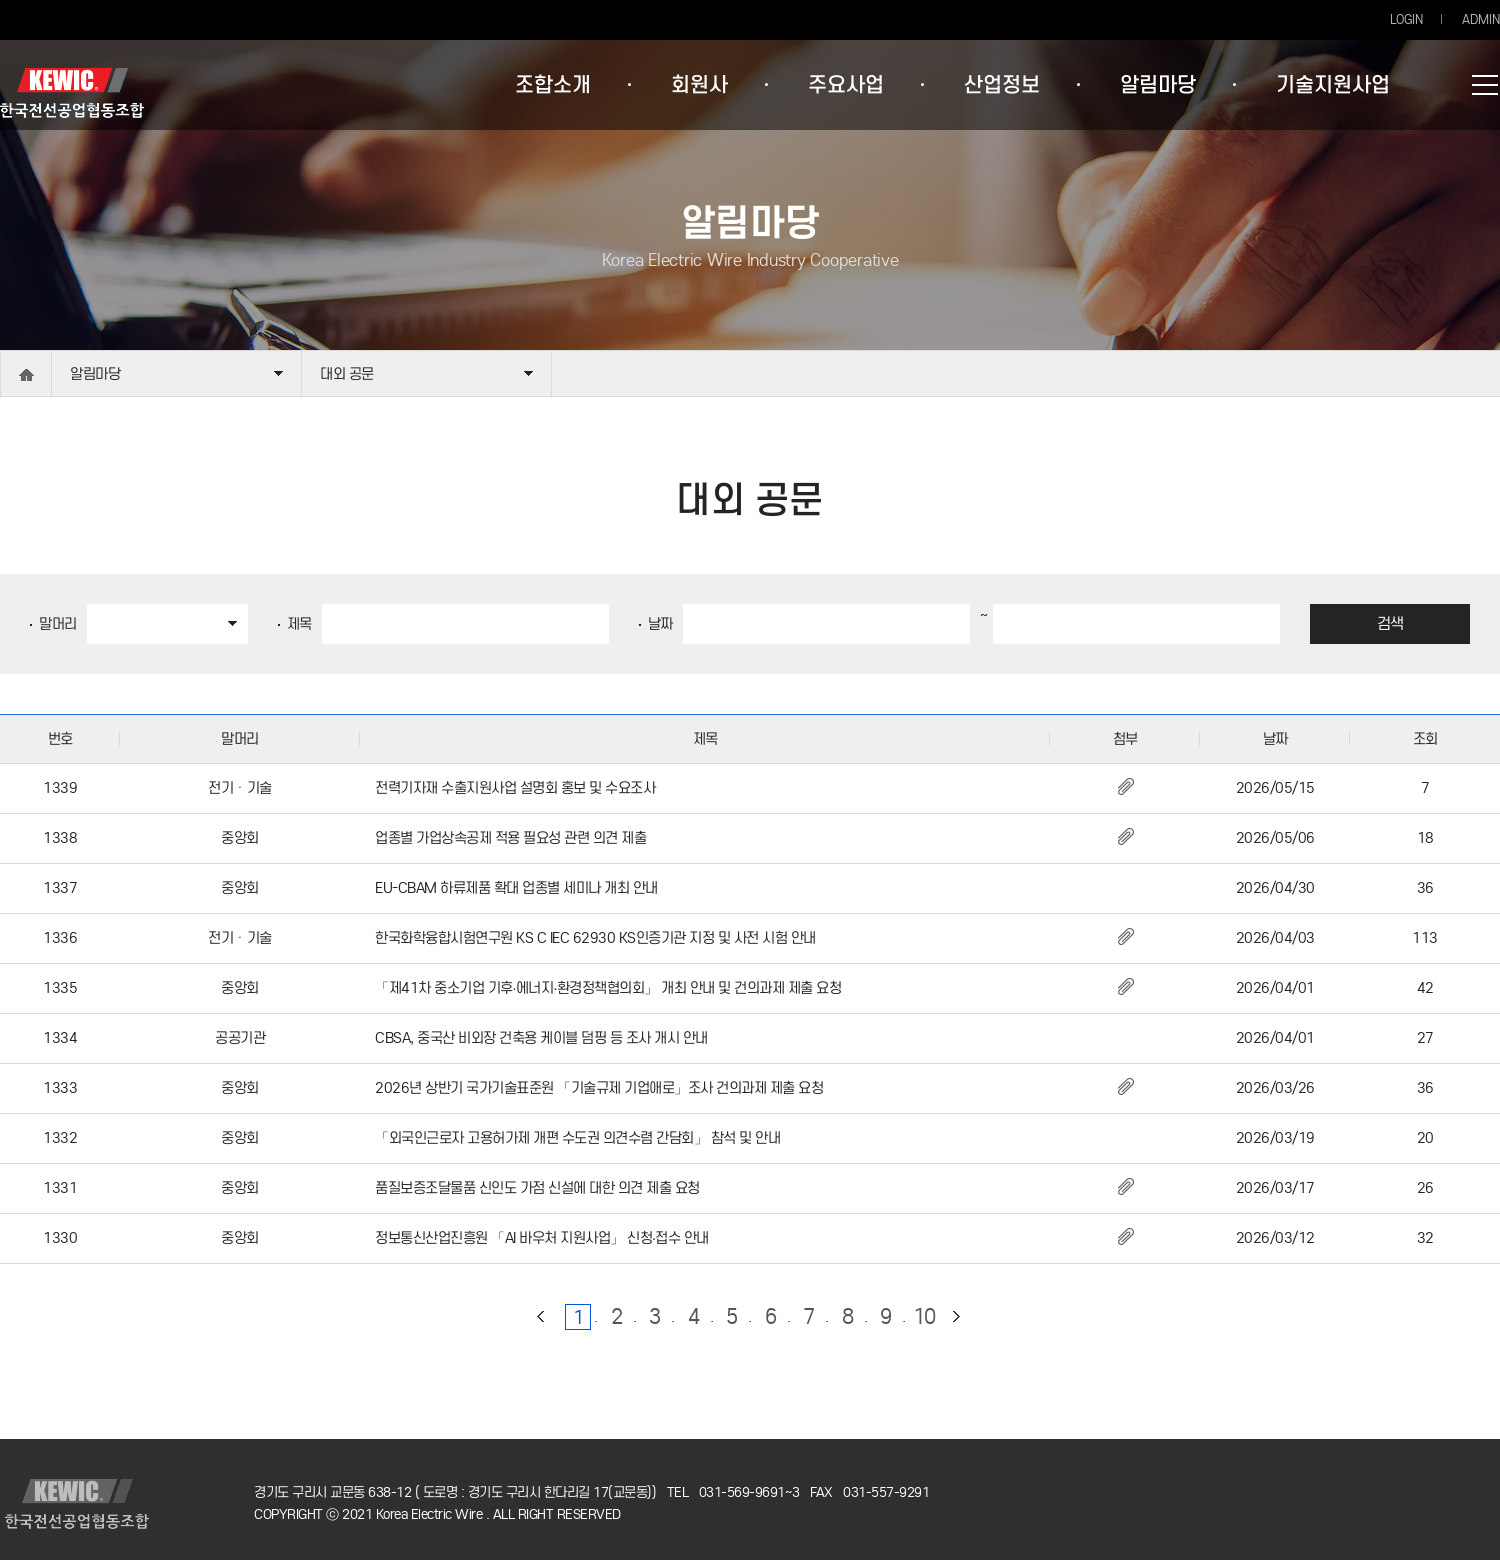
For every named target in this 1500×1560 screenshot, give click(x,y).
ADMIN (1481, 19)
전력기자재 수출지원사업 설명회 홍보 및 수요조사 (515, 788)
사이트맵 (1485, 85)
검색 (1390, 623)
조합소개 (553, 85)
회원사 (699, 85)
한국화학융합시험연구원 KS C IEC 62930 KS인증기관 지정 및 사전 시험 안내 (595, 938)
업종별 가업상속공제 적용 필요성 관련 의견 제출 (510, 838)
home (26, 374)
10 (924, 1317)
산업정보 (1002, 85)
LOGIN (1406, 19)
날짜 (660, 624)
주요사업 (846, 85)
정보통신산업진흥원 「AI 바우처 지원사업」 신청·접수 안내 (542, 1238)
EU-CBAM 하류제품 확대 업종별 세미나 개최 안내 (516, 888)
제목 (299, 624)
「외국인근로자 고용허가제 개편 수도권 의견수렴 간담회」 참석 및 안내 (577, 1138)
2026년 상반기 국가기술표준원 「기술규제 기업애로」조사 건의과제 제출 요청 (599, 1088)
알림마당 (1158, 85)
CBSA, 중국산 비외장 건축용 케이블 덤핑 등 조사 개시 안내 (541, 1038)
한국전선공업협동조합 (72, 93)
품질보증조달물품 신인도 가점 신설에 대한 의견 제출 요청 (537, 1188)
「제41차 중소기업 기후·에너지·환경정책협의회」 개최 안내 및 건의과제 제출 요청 (608, 988)
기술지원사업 (1333, 85)
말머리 (58, 624)
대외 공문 (347, 374)
